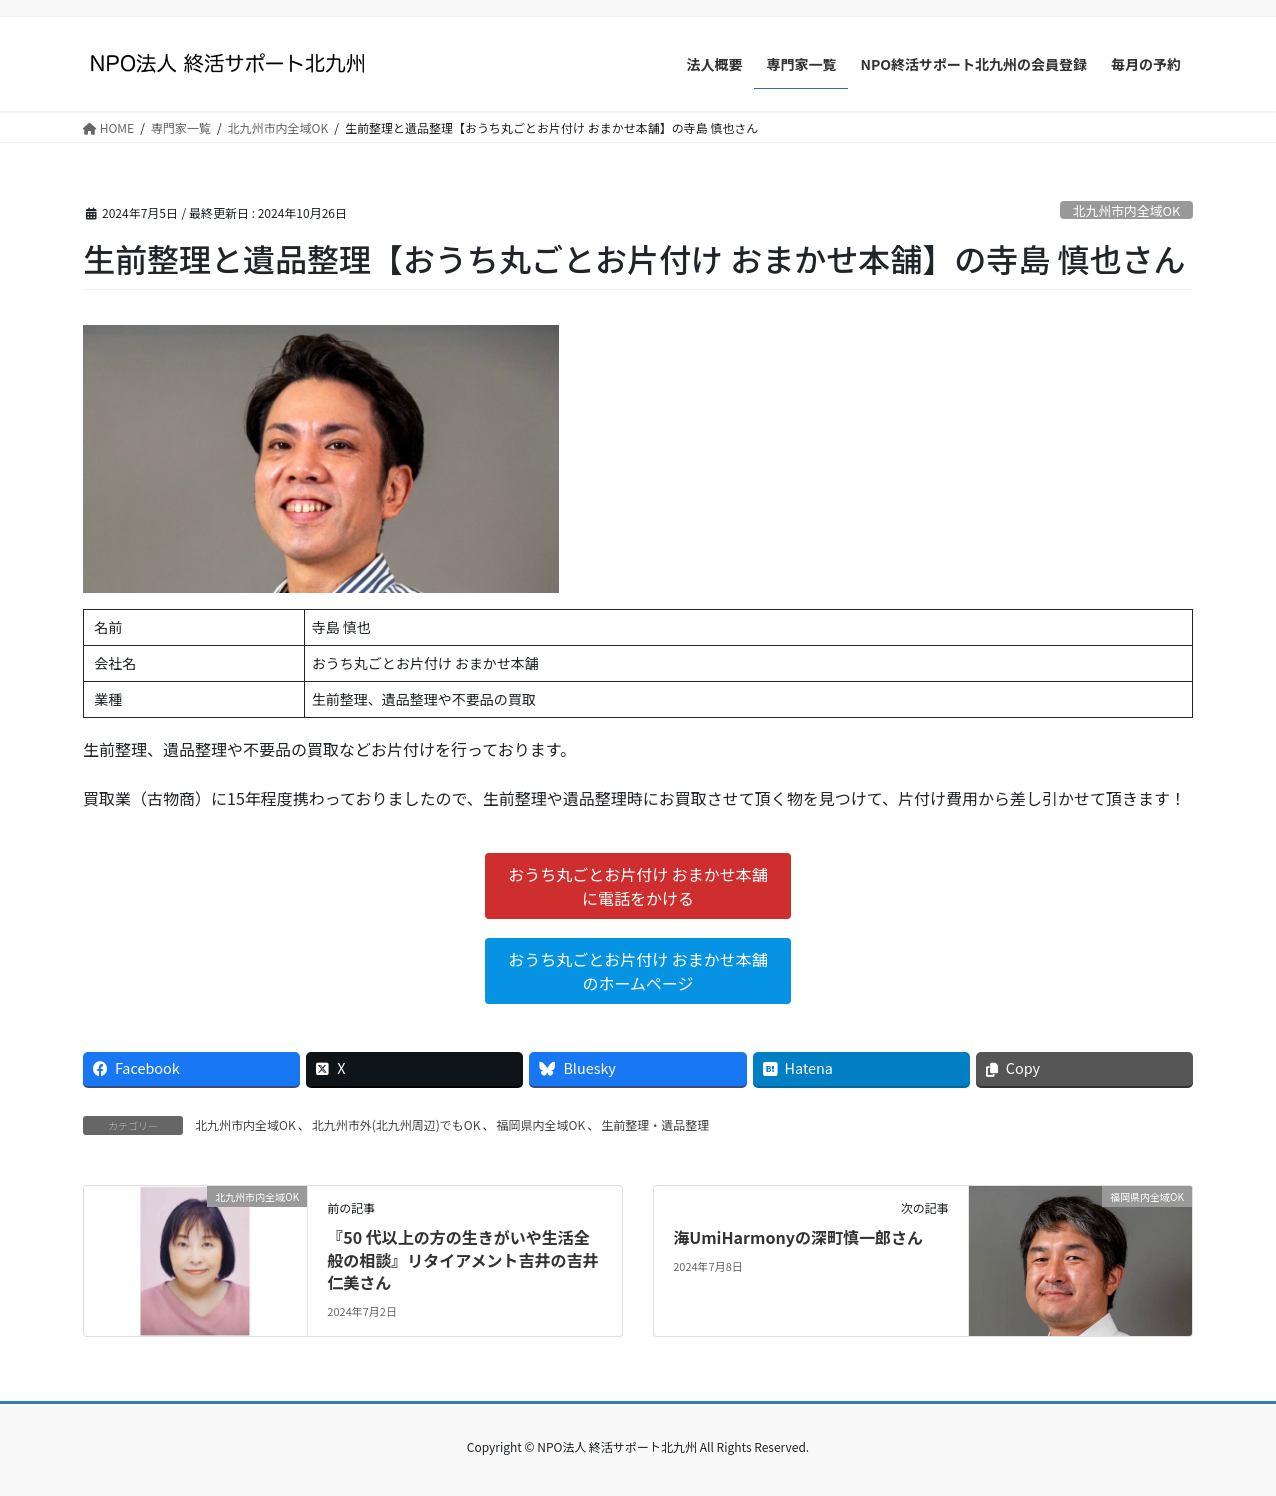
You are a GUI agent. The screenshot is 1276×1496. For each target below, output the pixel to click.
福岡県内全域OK (540, 1124)
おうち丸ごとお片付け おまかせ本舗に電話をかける (638, 886)
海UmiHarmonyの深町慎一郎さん (798, 1237)
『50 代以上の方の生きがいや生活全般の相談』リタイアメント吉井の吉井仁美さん (462, 1259)
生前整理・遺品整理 (655, 1124)
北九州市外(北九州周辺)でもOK (396, 1124)
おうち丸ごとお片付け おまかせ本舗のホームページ (638, 971)
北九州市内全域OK (1126, 210)
